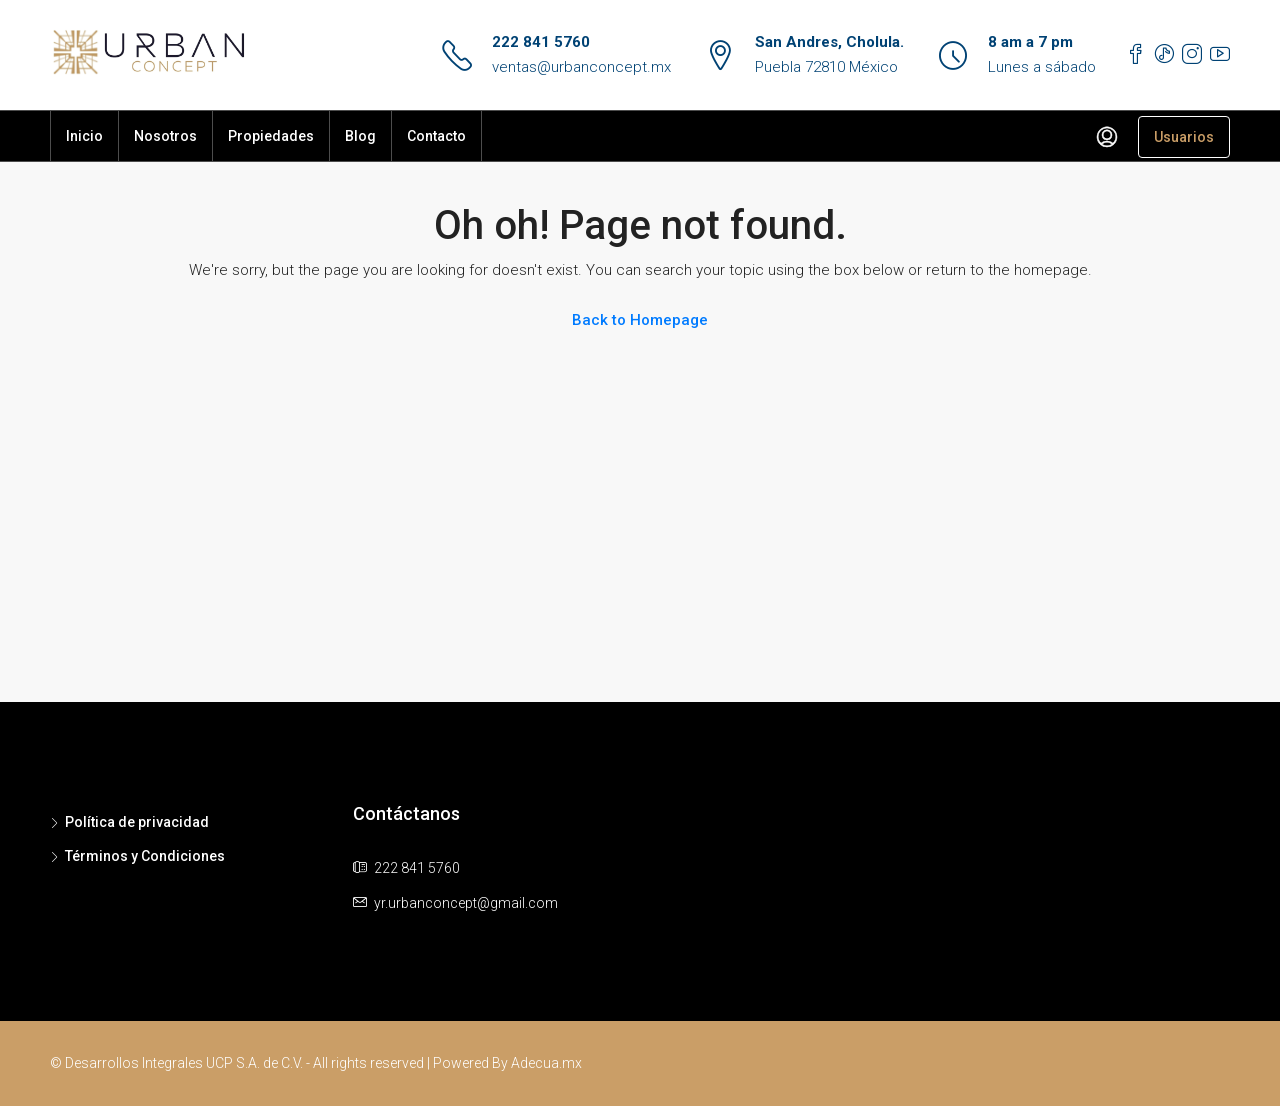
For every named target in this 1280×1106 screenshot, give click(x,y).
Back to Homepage (640, 320)
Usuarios (1184, 137)
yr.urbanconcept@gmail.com (466, 903)
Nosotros (165, 136)
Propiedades (271, 136)
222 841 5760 (541, 42)
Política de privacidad (137, 822)
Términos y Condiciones (145, 856)
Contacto (436, 136)
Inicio (84, 136)
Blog (360, 136)
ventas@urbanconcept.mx (581, 67)
